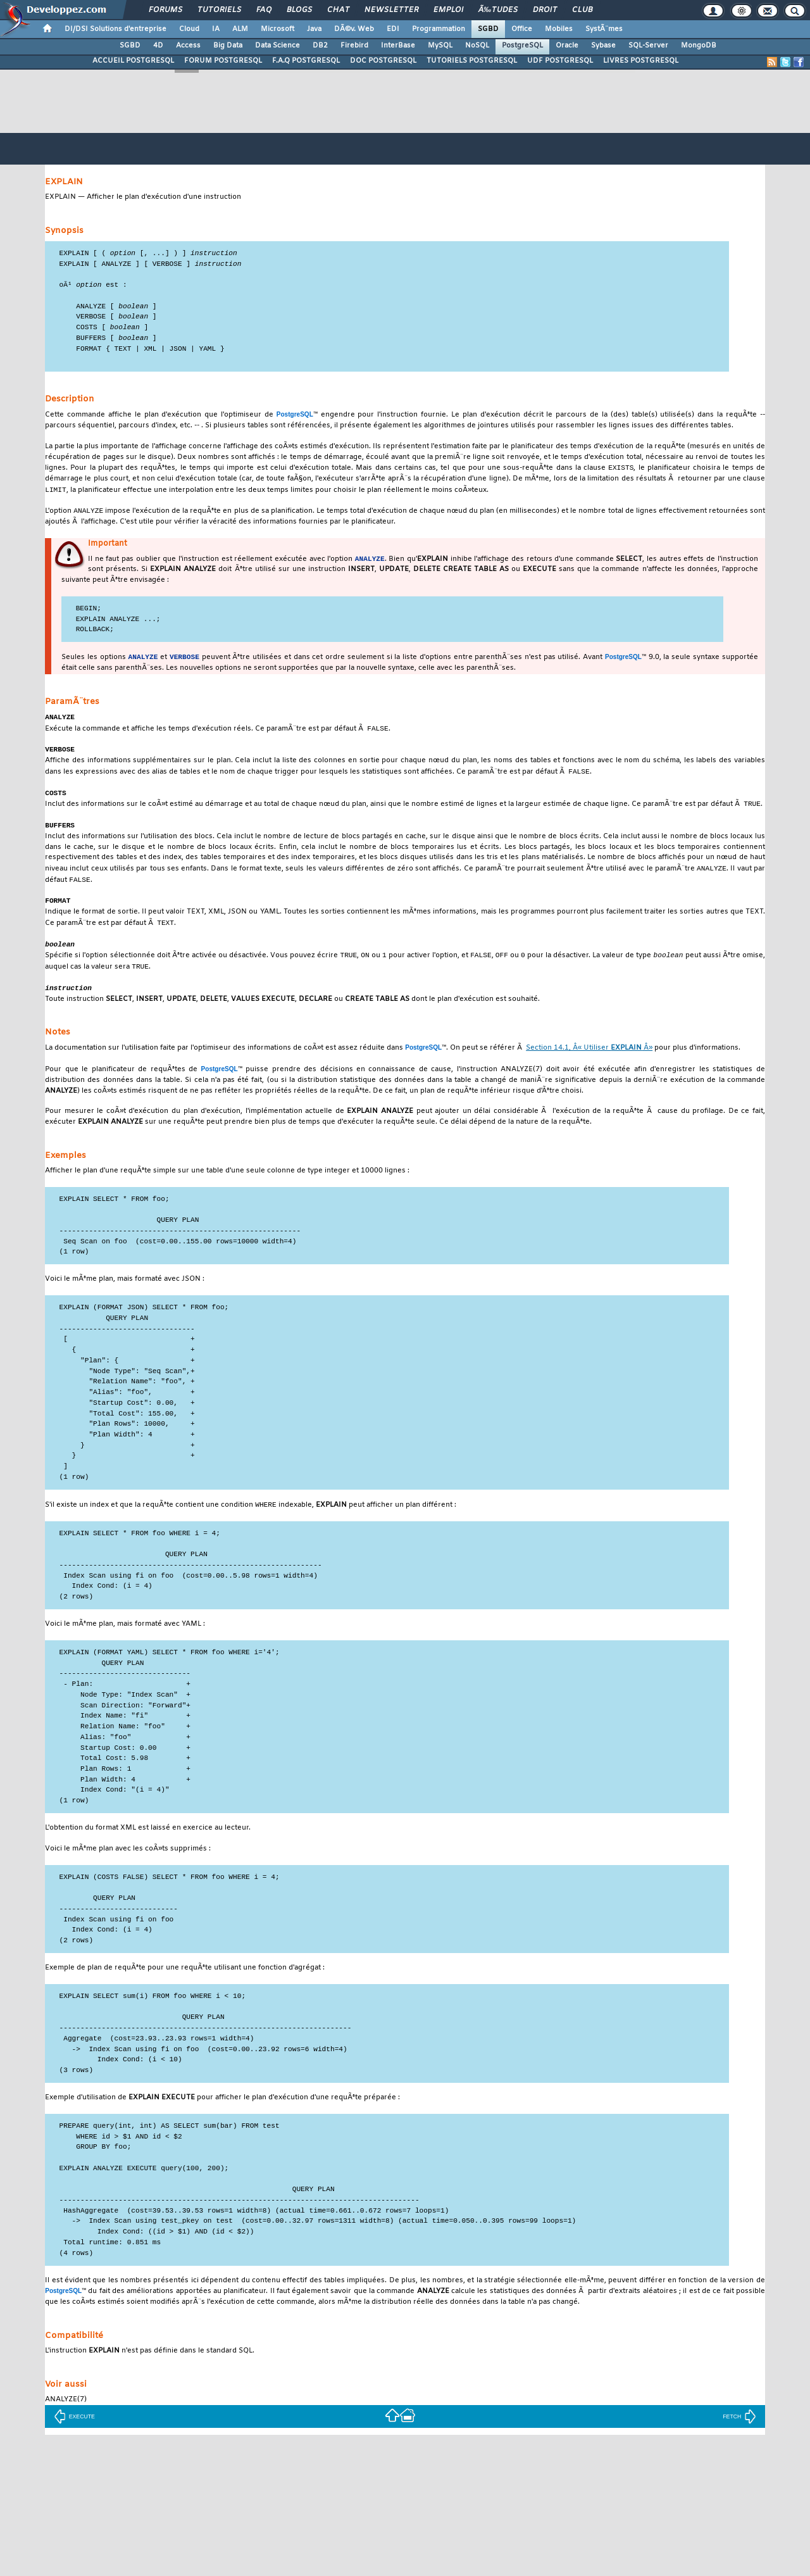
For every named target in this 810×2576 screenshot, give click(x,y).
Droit (545, 10)
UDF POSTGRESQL (560, 60)
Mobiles (559, 29)
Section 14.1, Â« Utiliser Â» (589, 1065)
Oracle (567, 45)
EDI (393, 29)
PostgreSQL (522, 45)
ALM (240, 29)
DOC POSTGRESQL (383, 60)
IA (216, 29)
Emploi (448, 10)
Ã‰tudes (498, 10)
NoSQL (477, 45)
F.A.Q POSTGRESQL (306, 60)
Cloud (189, 29)
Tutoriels (219, 10)
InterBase (398, 45)
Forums (165, 10)
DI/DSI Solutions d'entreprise (115, 29)
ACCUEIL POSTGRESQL (133, 60)
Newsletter (391, 10)
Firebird (354, 45)
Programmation (438, 29)
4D (158, 45)
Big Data (227, 45)
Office (521, 29)
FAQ (264, 10)
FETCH (739, 2434)
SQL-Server (648, 45)
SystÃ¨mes (604, 29)
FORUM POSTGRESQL (223, 60)
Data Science (277, 45)
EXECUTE (74, 2434)
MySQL (440, 45)
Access (188, 45)
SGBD (488, 29)
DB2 (320, 45)
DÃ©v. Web (354, 29)
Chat (338, 10)
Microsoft (277, 29)
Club (582, 10)
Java (314, 29)
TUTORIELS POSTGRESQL (472, 60)
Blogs (299, 10)
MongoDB (698, 45)
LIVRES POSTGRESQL (640, 60)
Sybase (603, 45)
